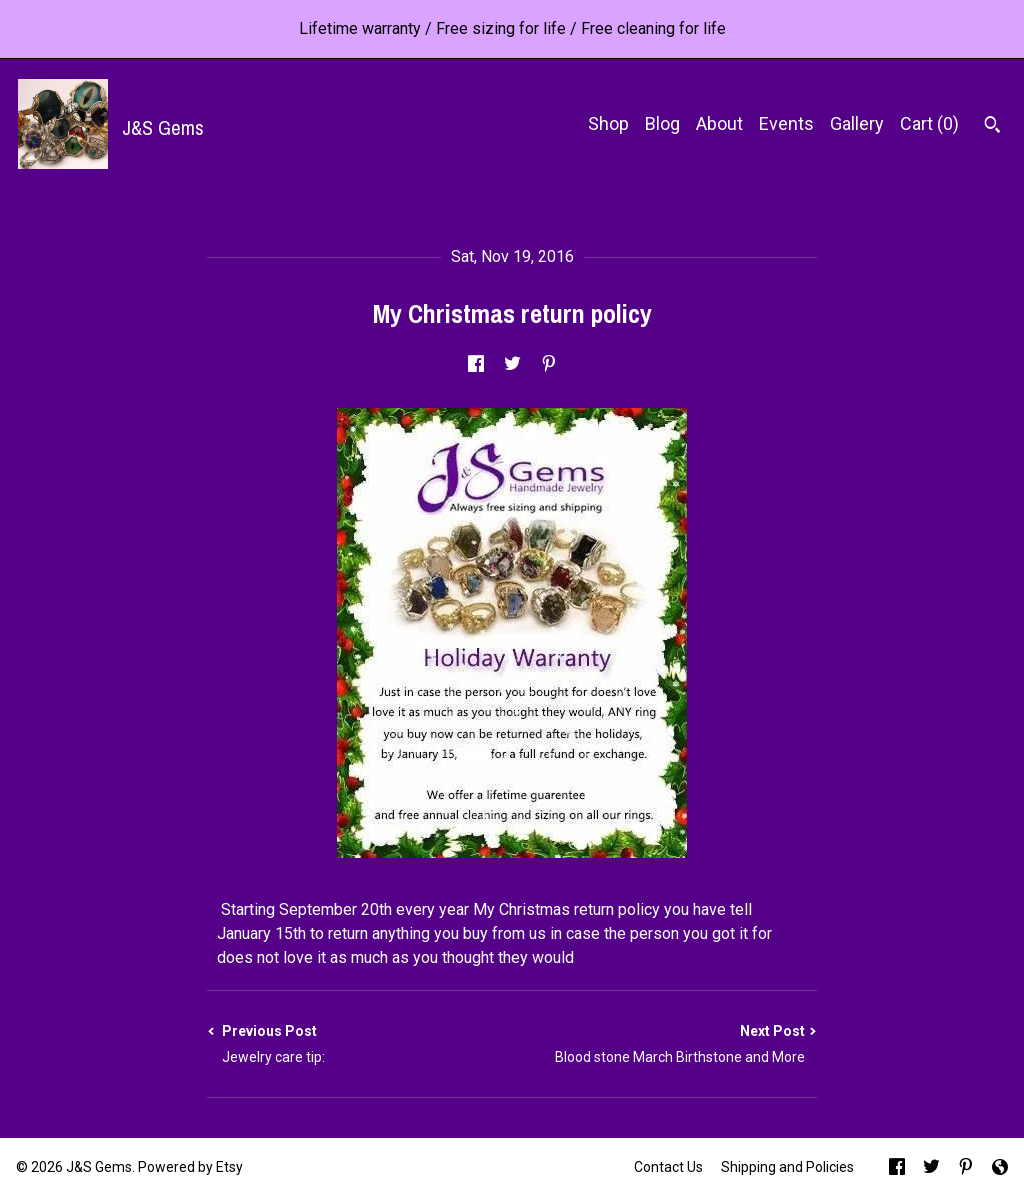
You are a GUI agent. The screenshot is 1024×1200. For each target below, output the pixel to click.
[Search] (992, 127)
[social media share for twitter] (512, 365)
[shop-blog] (1000, 1169)
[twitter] (931, 1169)
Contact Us (668, 1167)
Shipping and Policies (787, 1167)
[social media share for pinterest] (549, 365)
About (719, 123)
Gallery (857, 123)
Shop (608, 123)
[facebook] (897, 1169)
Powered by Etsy (190, 1167)
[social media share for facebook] (476, 365)
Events (786, 123)
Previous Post (359, 1044)
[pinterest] (966, 1169)
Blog (662, 123)
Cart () (929, 123)
